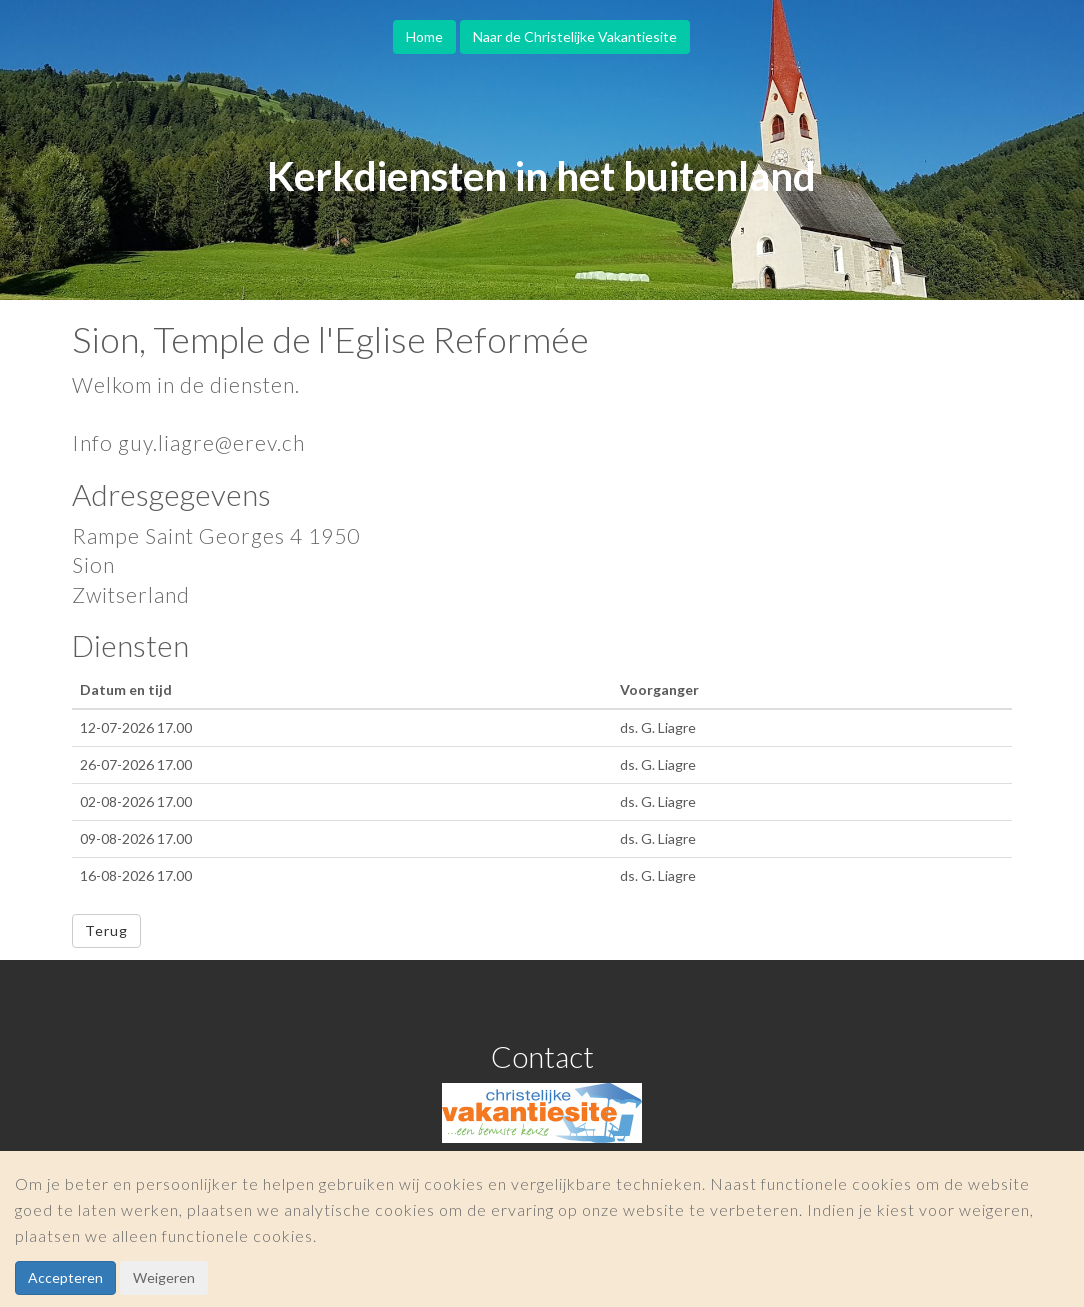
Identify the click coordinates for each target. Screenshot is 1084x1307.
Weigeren (164, 1277)
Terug (106, 930)
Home (424, 36)
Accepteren (65, 1277)
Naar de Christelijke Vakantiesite (575, 36)
